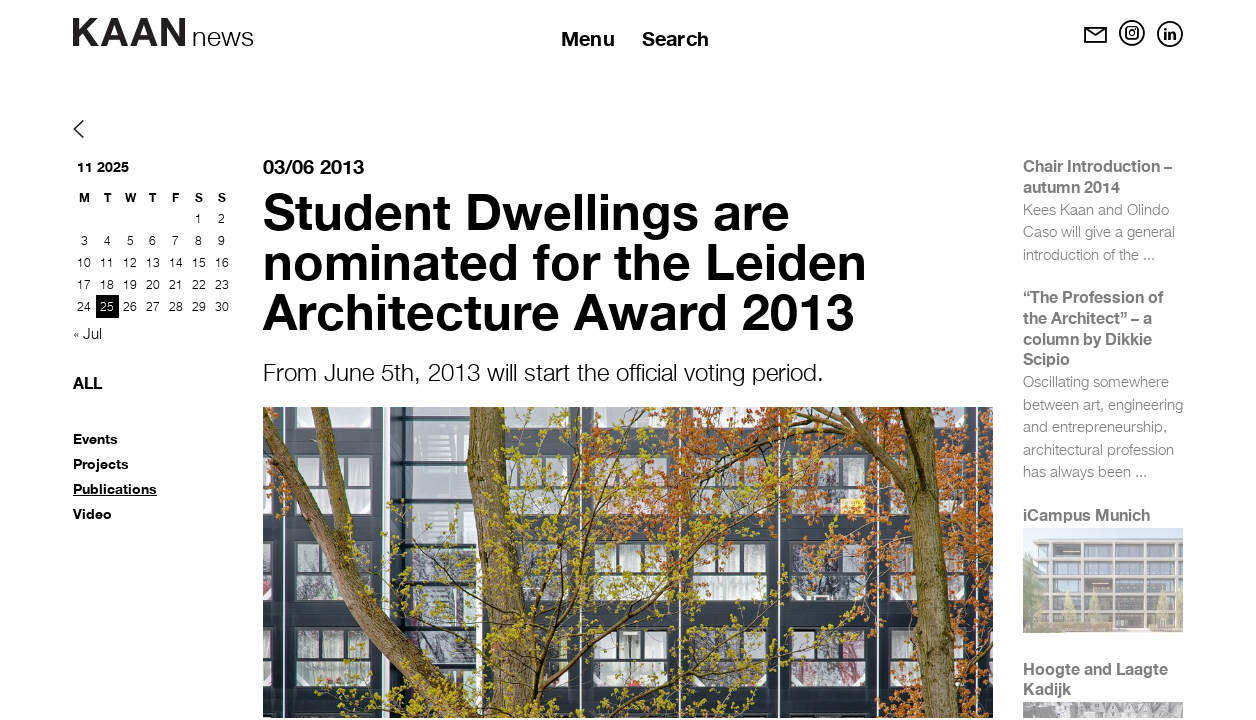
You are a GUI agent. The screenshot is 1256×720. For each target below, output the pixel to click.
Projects (101, 463)
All (87, 382)
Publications (115, 488)
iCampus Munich (1086, 514)
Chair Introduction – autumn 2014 (1097, 176)
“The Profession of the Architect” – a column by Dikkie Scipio (1093, 327)
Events (95, 438)
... (1149, 255)
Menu (588, 38)
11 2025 (103, 166)
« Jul (87, 334)
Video (92, 513)
